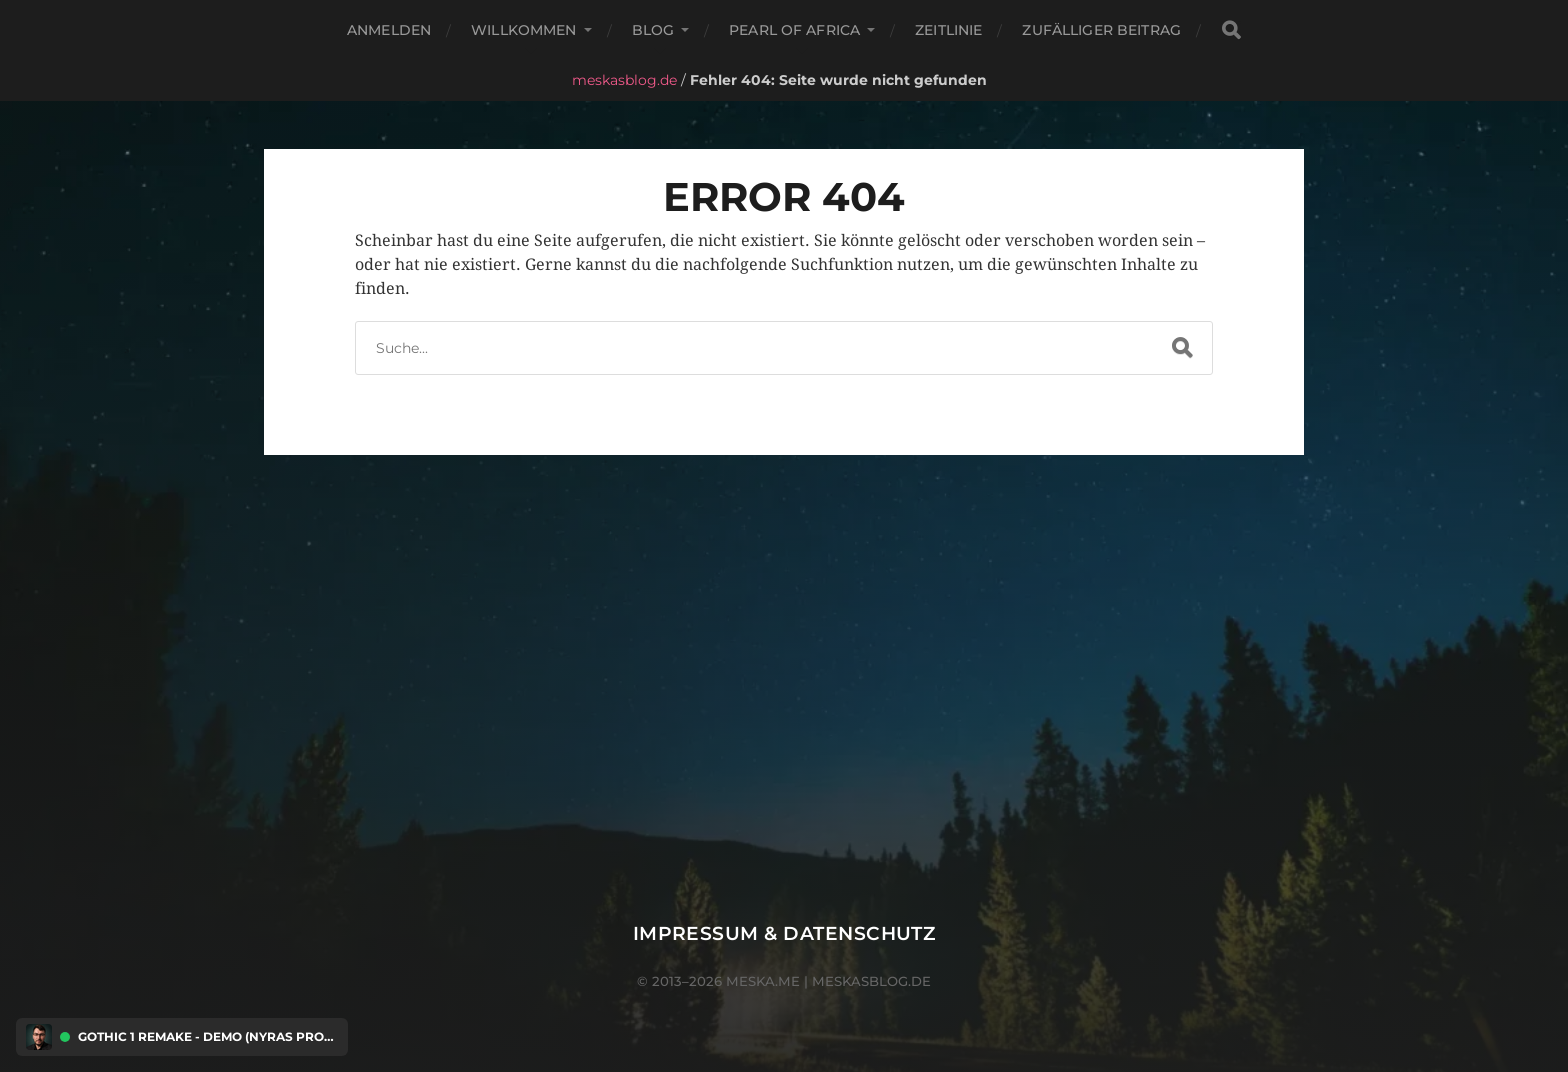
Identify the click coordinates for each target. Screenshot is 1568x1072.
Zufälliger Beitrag (1101, 30)
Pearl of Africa (794, 30)
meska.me (763, 981)
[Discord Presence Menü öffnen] (39, 1037)
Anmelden (389, 30)
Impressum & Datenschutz (784, 933)
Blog (653, 30)
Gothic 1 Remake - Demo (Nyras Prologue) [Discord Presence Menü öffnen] (208, 1037)
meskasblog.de (624, 80)
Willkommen (523, 30)
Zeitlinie (948, 30)
